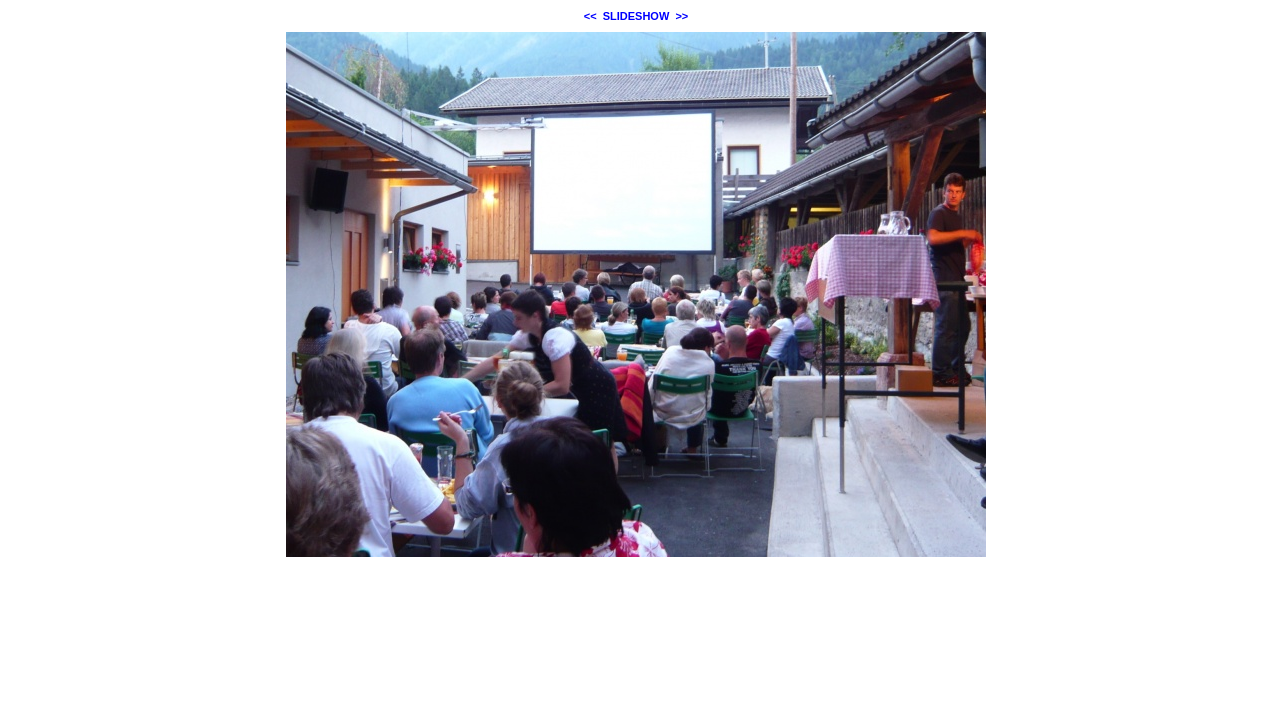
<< (590, 16)
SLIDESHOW (636, 16)
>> (681, 16)
